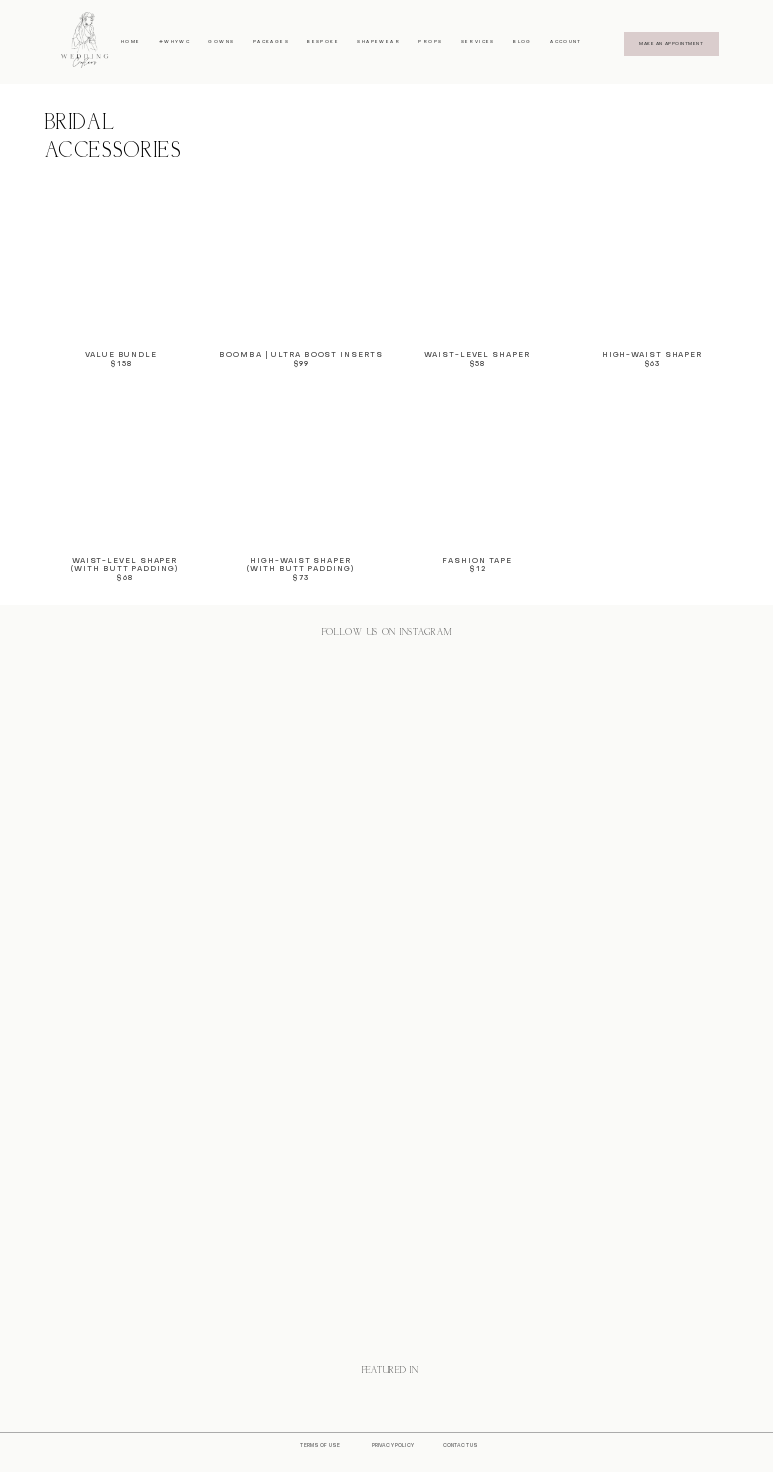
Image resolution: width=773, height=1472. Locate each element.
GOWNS (221, 42)
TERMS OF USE (320, 1445)
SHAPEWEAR (378, 42)
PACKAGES (271, 42)
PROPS (430, 42)
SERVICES (478, 42)
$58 (477, 364)
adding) (157, 569)
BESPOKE (323, 42)
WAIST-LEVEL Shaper (476, 355)
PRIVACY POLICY (393, 1445)
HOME (131, 42)
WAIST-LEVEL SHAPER (124, 561)
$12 (477, 569)
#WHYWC (174, 42)
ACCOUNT (566, 42)
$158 (121, 364)
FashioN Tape (477, 561)
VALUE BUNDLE (121, 355)
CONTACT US (461, 1445)
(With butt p (104, 569)
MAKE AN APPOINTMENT (671, 44)
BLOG (522, 42)
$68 (124, 578)
